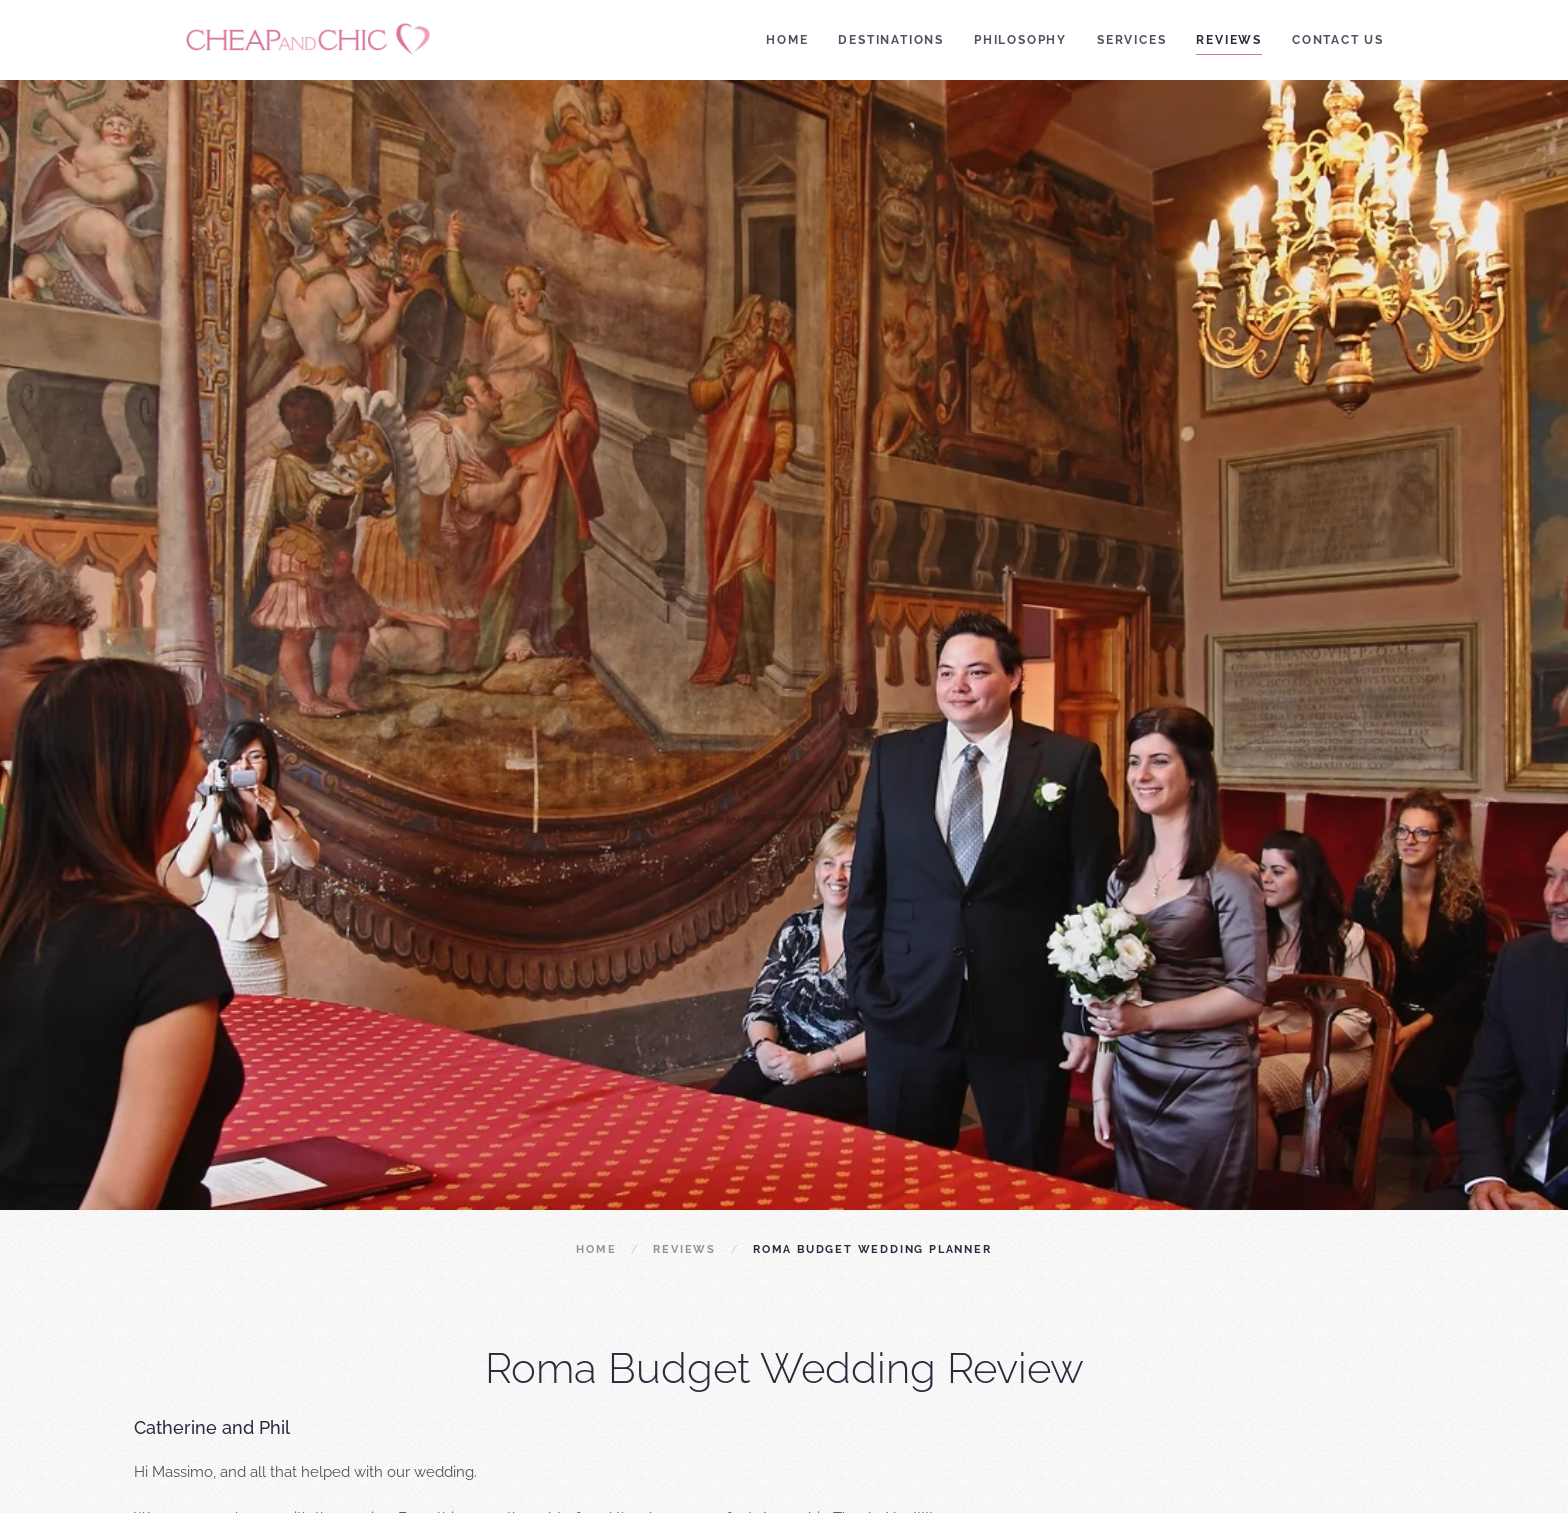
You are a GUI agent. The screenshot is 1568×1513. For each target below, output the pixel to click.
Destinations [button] (891, 40)
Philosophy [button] (1020, 40)
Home (787, 40)
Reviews (1229, 40)
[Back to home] (312, 40)
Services (1131, 40)
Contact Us (1338, 40)
